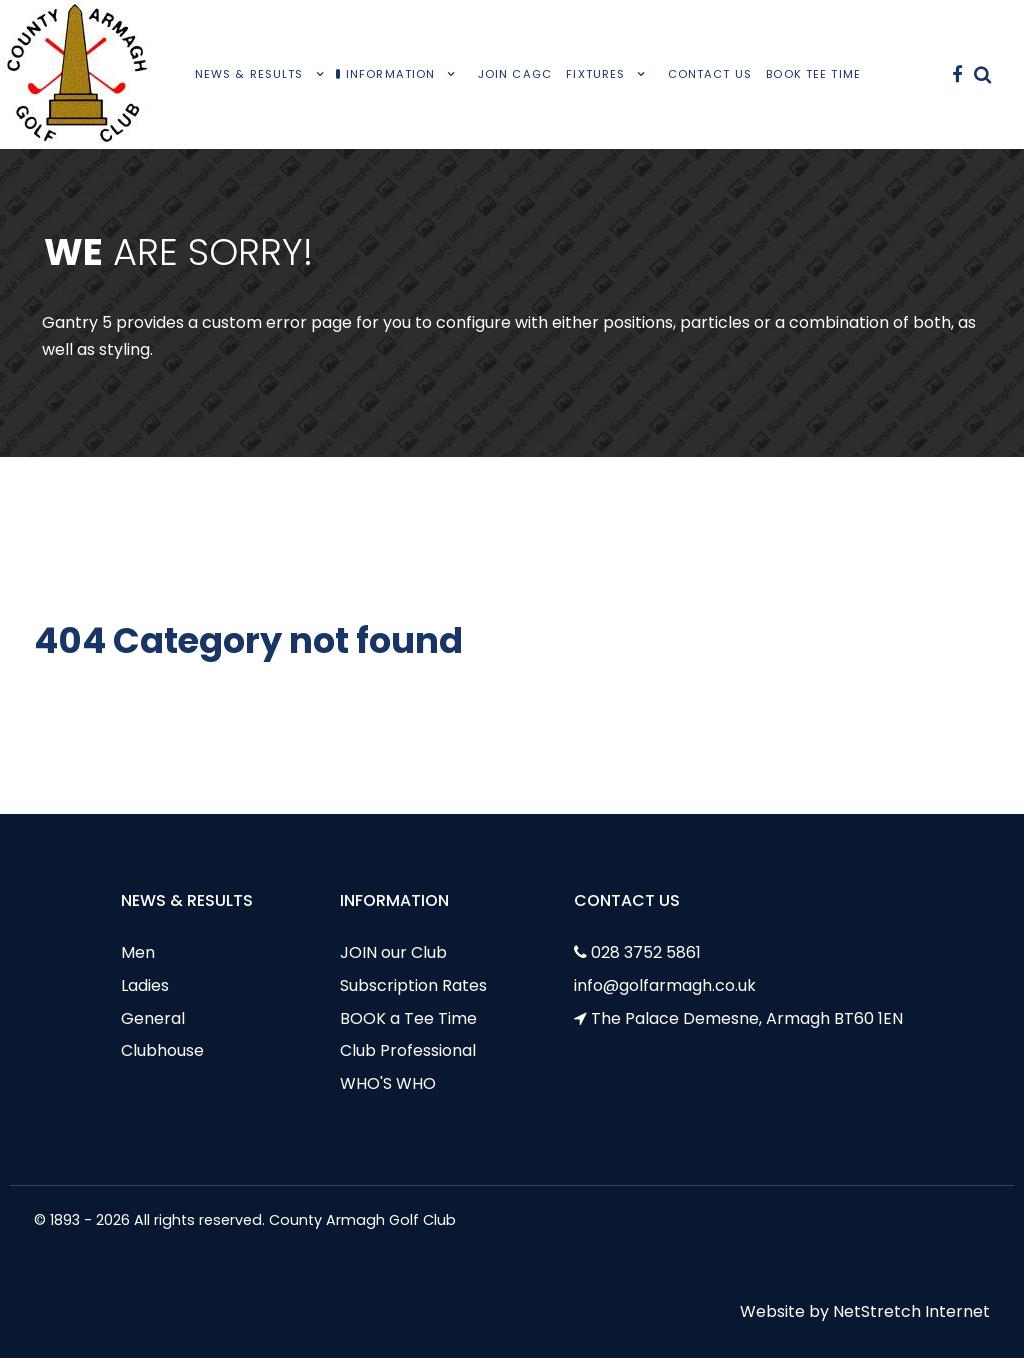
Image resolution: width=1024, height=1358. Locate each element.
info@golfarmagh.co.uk (665, 985)
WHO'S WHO (388, 1083)
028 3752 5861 (646, 952)
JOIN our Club (393, 952)
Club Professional (408, 1050)
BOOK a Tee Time (408, 1018)
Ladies (145, 985)
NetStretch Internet (911, 1311)
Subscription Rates (413, 985)
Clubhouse (162, 1050)
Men (138, 952)
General (153, 1018)
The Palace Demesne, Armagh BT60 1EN (747, 1018)
